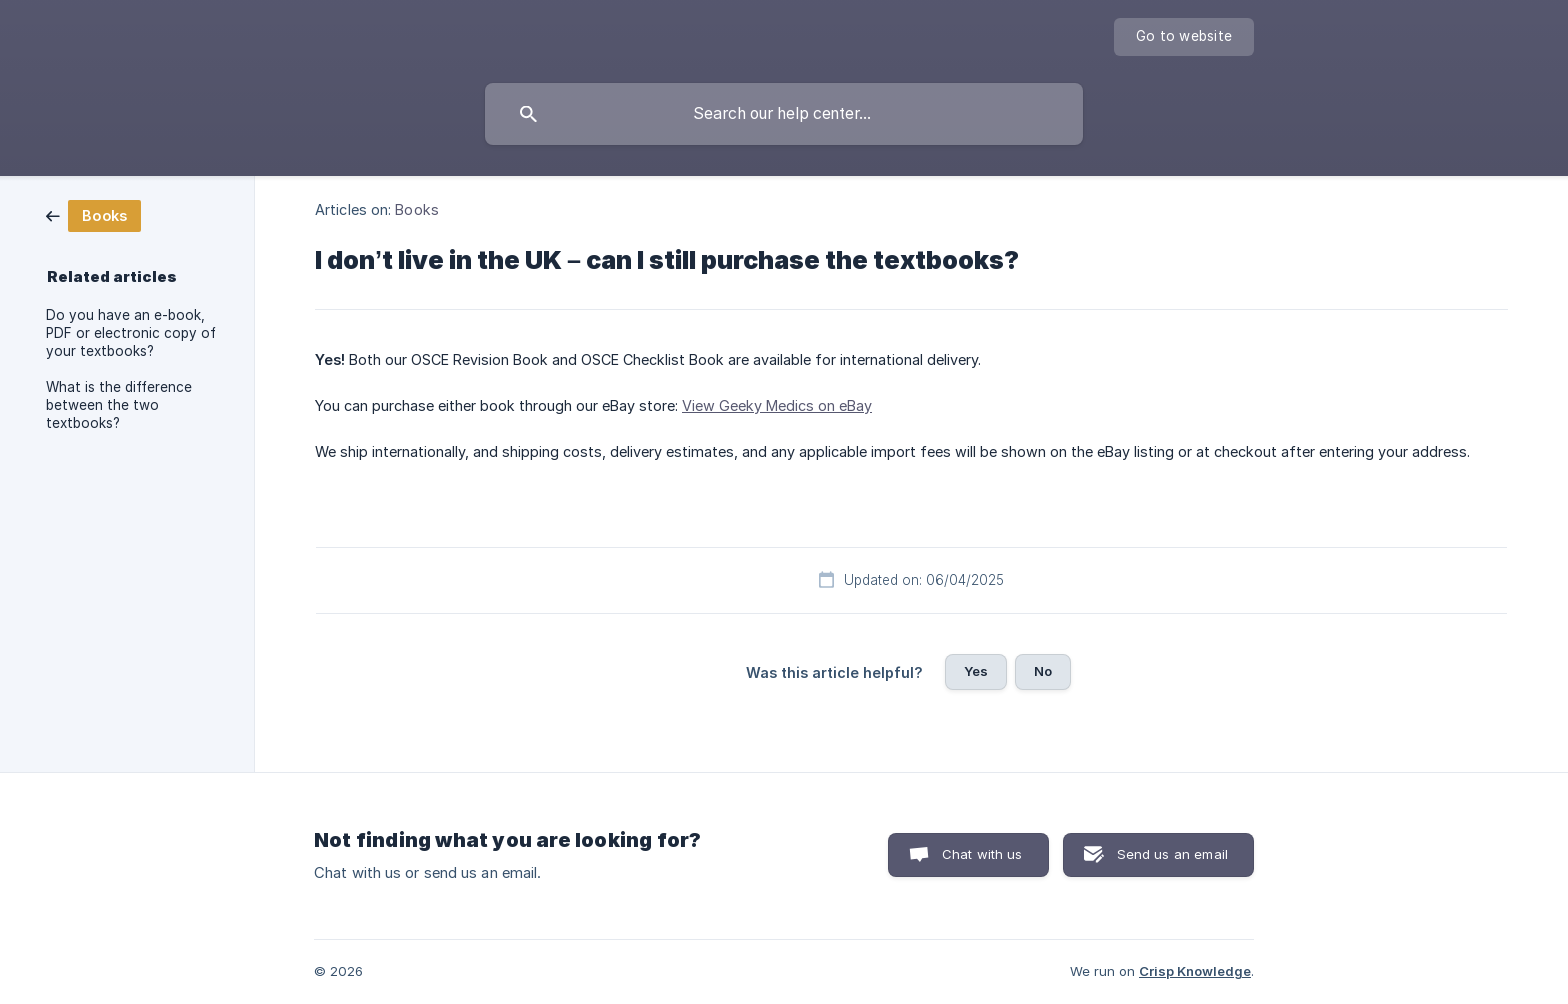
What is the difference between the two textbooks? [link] (119, 405)
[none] (1184, 37)
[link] (93, 214)
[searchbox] (784, 114)
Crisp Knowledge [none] (1195, 971)
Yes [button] (976, 671)
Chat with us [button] (982, 854)
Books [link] (417, 209)
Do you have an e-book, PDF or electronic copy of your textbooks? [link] (131, 333)
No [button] (1043, 671)
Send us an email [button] (1172, 854)
